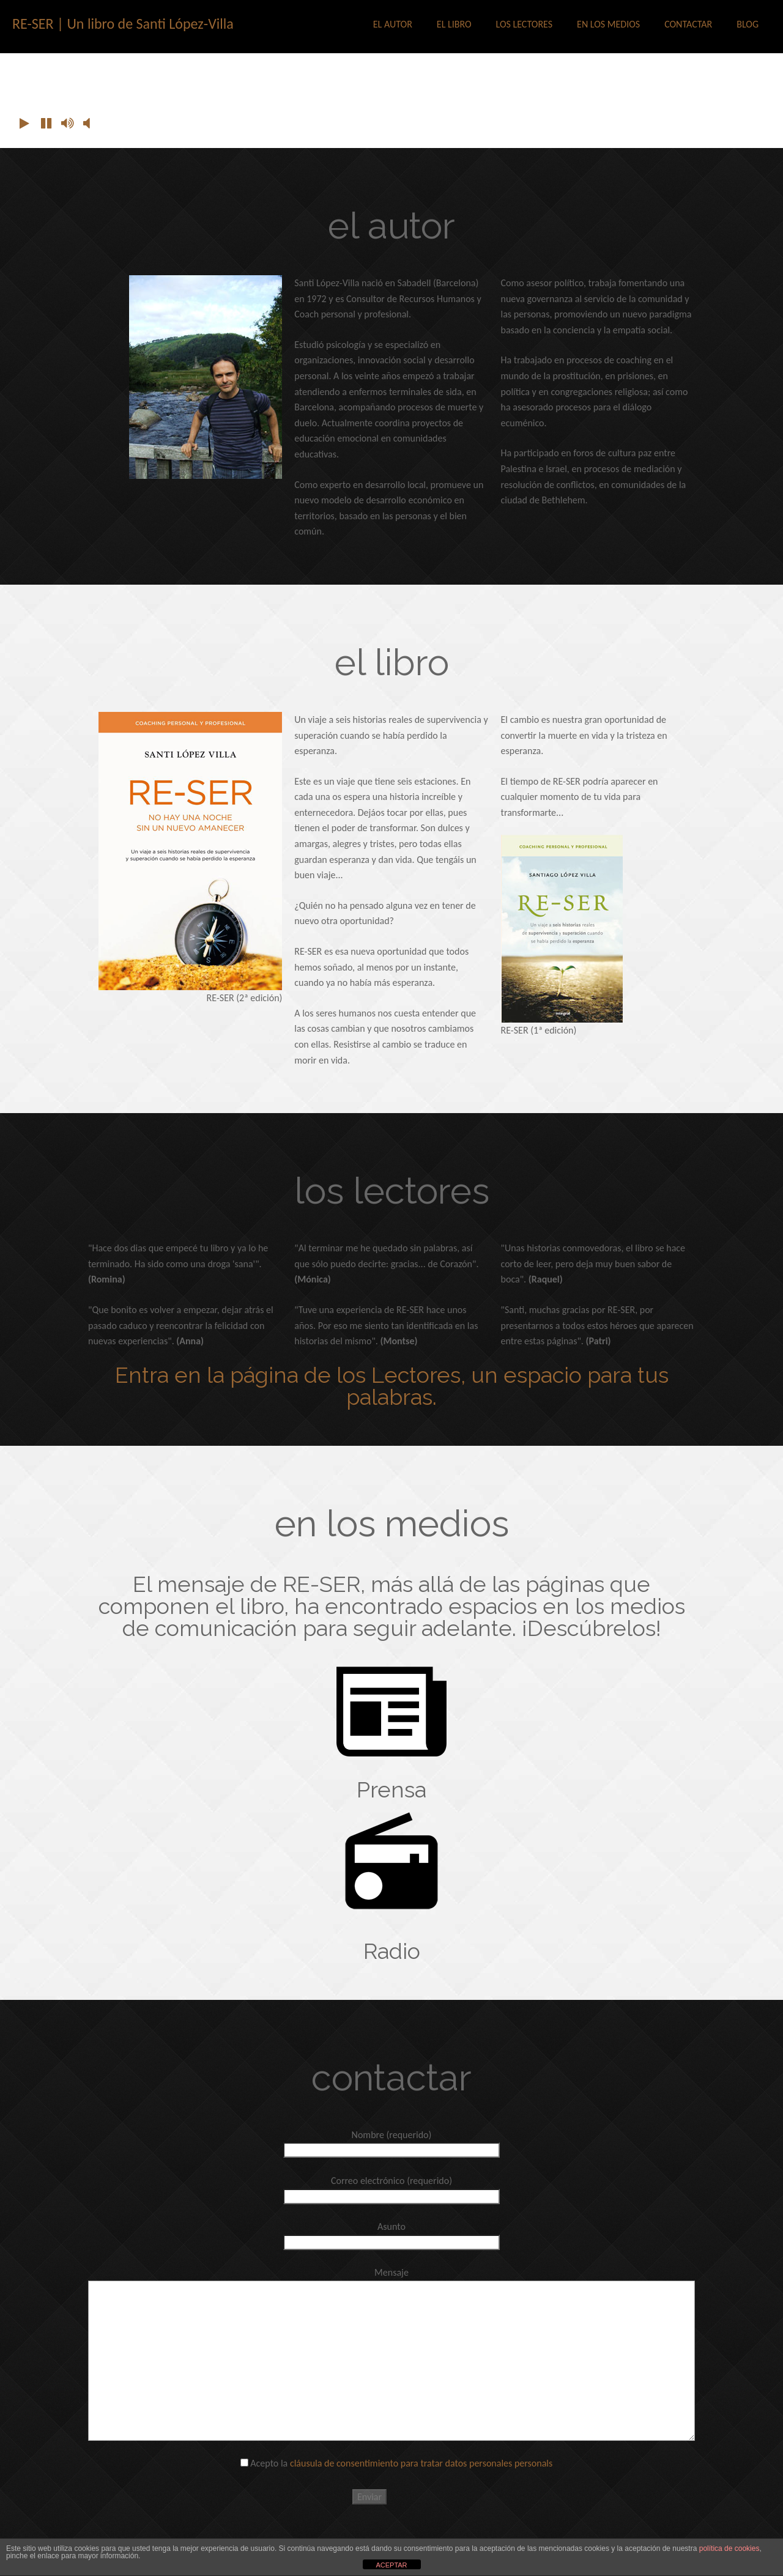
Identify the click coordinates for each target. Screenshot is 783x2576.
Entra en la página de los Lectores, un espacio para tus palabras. (392, 1386)
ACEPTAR (391, 2565)
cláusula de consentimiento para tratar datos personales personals (421, 2463)
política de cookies (729, 2548)
